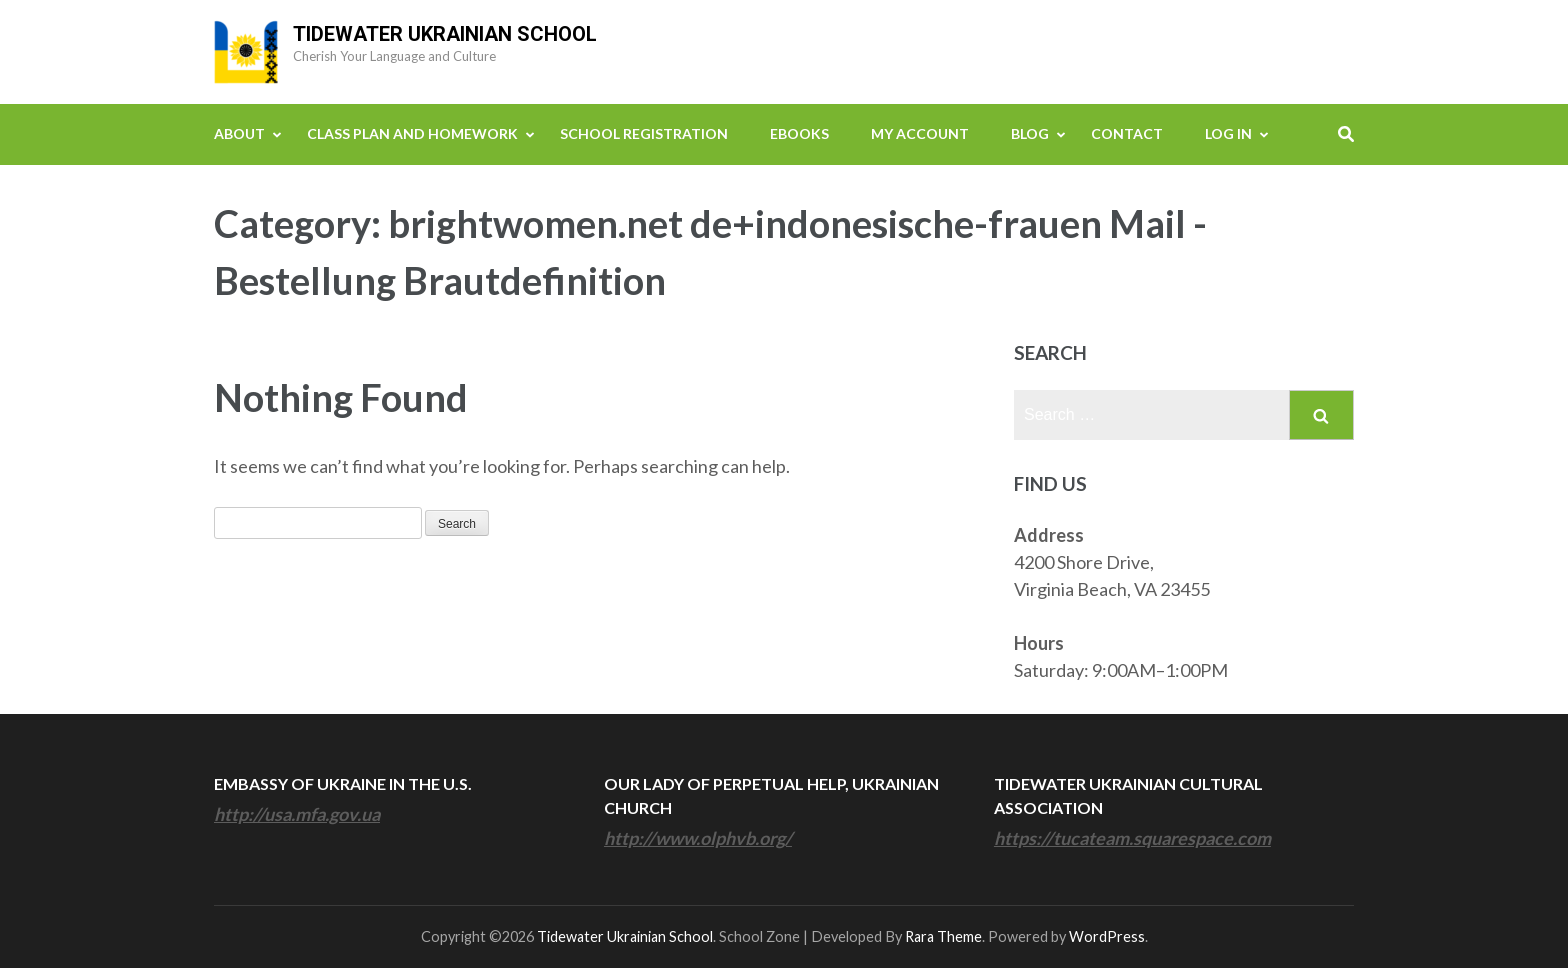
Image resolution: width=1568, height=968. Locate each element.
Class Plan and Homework (412, 133)
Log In (1228, 133)
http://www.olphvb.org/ (698, 838)
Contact (1127, 133)
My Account (920, 133)
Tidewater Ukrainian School (445, 34)
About (239, 133)
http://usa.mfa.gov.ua (297, 814)
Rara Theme (943, 936)
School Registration (644, 133)
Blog (1030, 133)
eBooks (799, 133)
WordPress (1107, 936)
